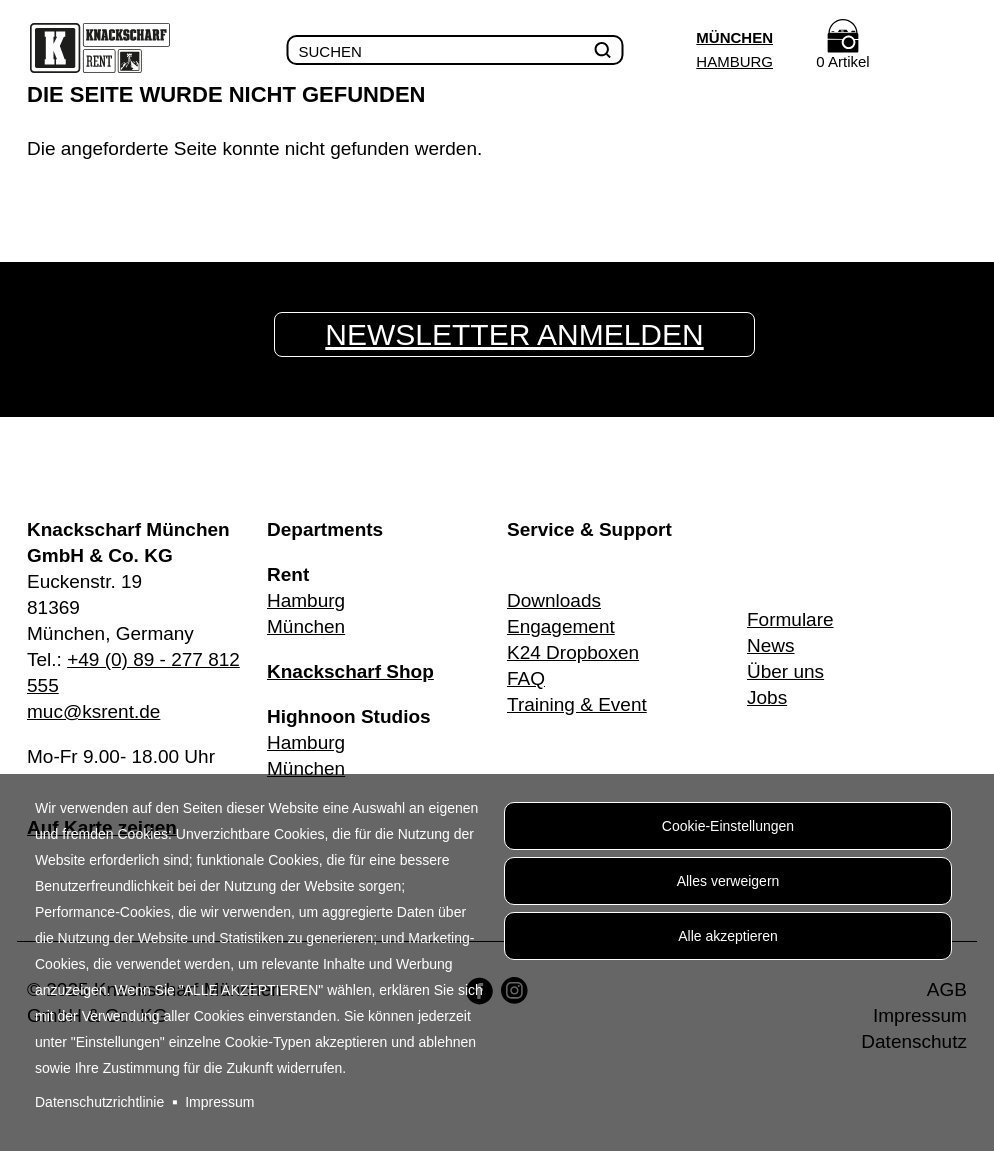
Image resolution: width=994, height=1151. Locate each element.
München (734, 37)
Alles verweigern (728, 881)
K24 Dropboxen (573, 652)
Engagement (561, 626)
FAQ (526, 678)
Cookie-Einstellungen (728, 826)
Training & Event (577, 704)
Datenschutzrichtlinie (99, 1102)
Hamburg (734, 61)
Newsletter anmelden (514, 334)
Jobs (767, 697)
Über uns (785, 671)
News (771, 645)
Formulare (790, 619)
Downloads (554, 600)
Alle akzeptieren (728, 936)
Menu (949, 51)
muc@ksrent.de (93, 711)
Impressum (219, 1102)
